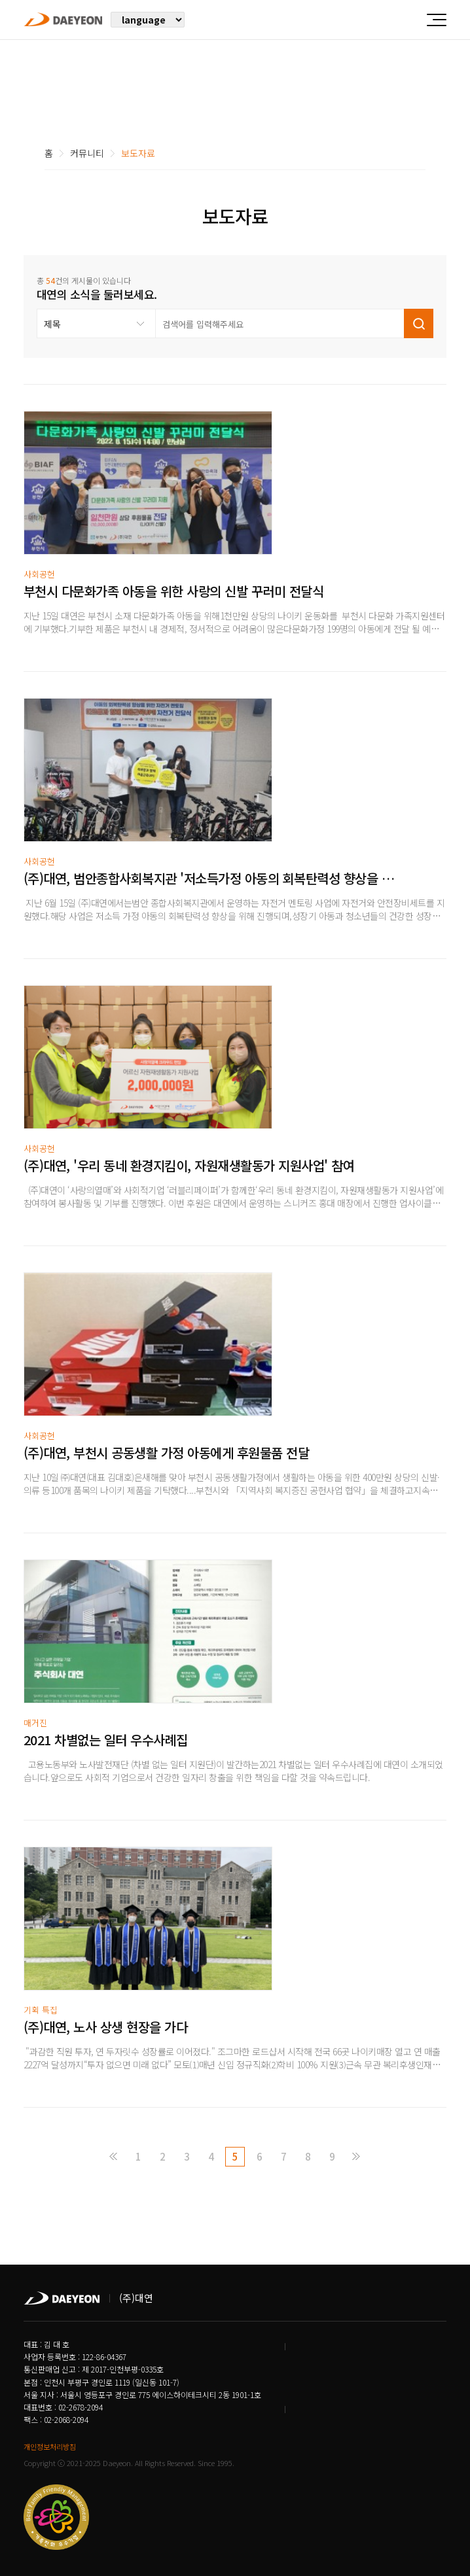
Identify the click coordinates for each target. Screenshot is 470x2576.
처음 (114, 2157)
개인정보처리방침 (50, 2446)
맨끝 (356, 2157)
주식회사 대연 (63, 19)
